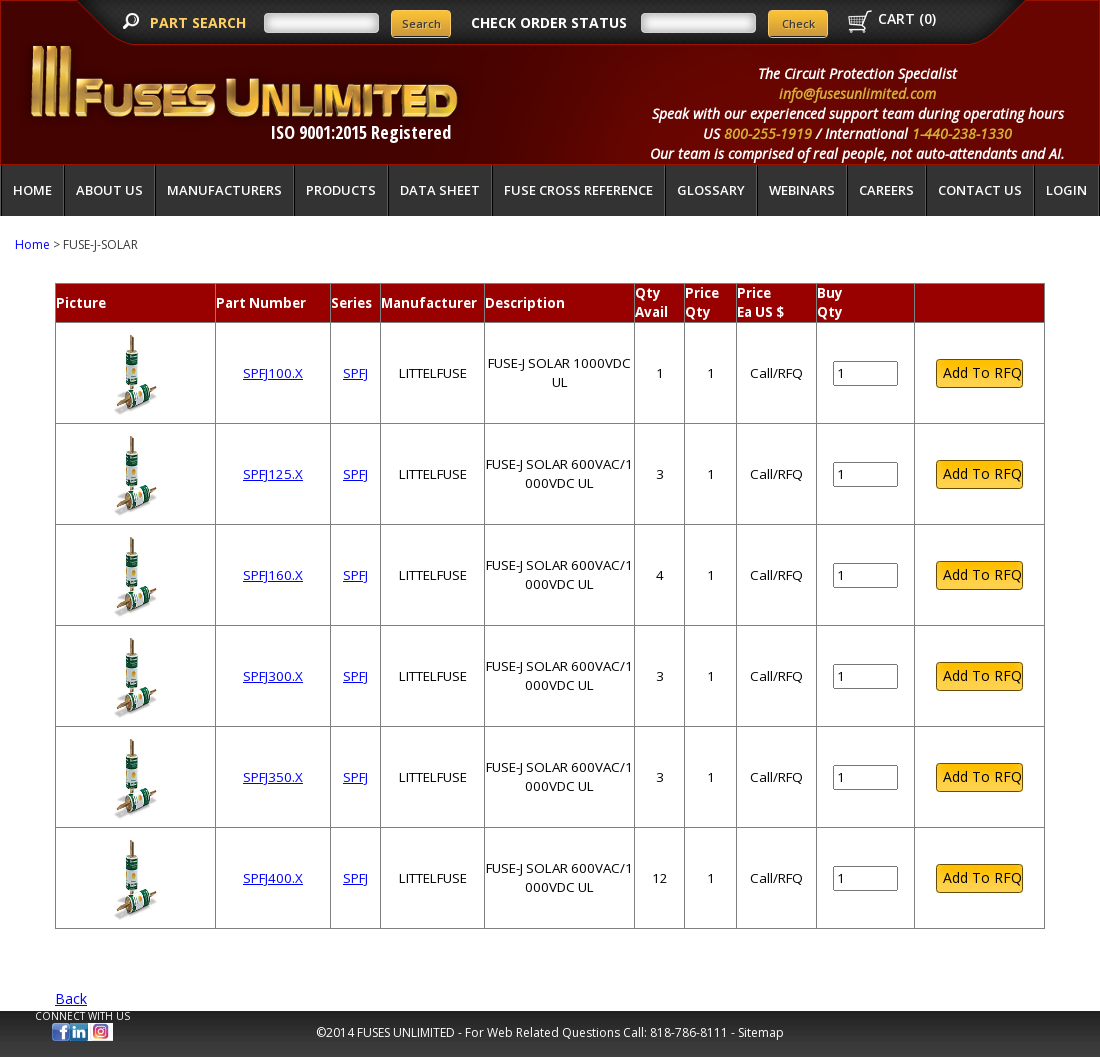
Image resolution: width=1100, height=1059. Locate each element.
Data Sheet (440, 190)
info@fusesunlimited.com (857, 93)
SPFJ (355, 373)
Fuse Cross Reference (578, 190)
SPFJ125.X (273, 474)
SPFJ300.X (273, 676)
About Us (109, 190)
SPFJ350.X (273, 777)
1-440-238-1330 (962, 133)
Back (71, 998)
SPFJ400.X (273, 878)
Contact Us (980, 190)
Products (341, 190)
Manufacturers (224, 190)
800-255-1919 (768, 133)
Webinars (802, 190)
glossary (711, 190)
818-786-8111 (689, 1032)
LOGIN (1066, 190)
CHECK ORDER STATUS (549, 22)
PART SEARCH (200, 22)
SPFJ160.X (273, 575)
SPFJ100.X (273, 373)
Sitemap (761, 1032)
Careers (886, 190)
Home (32, 190)
